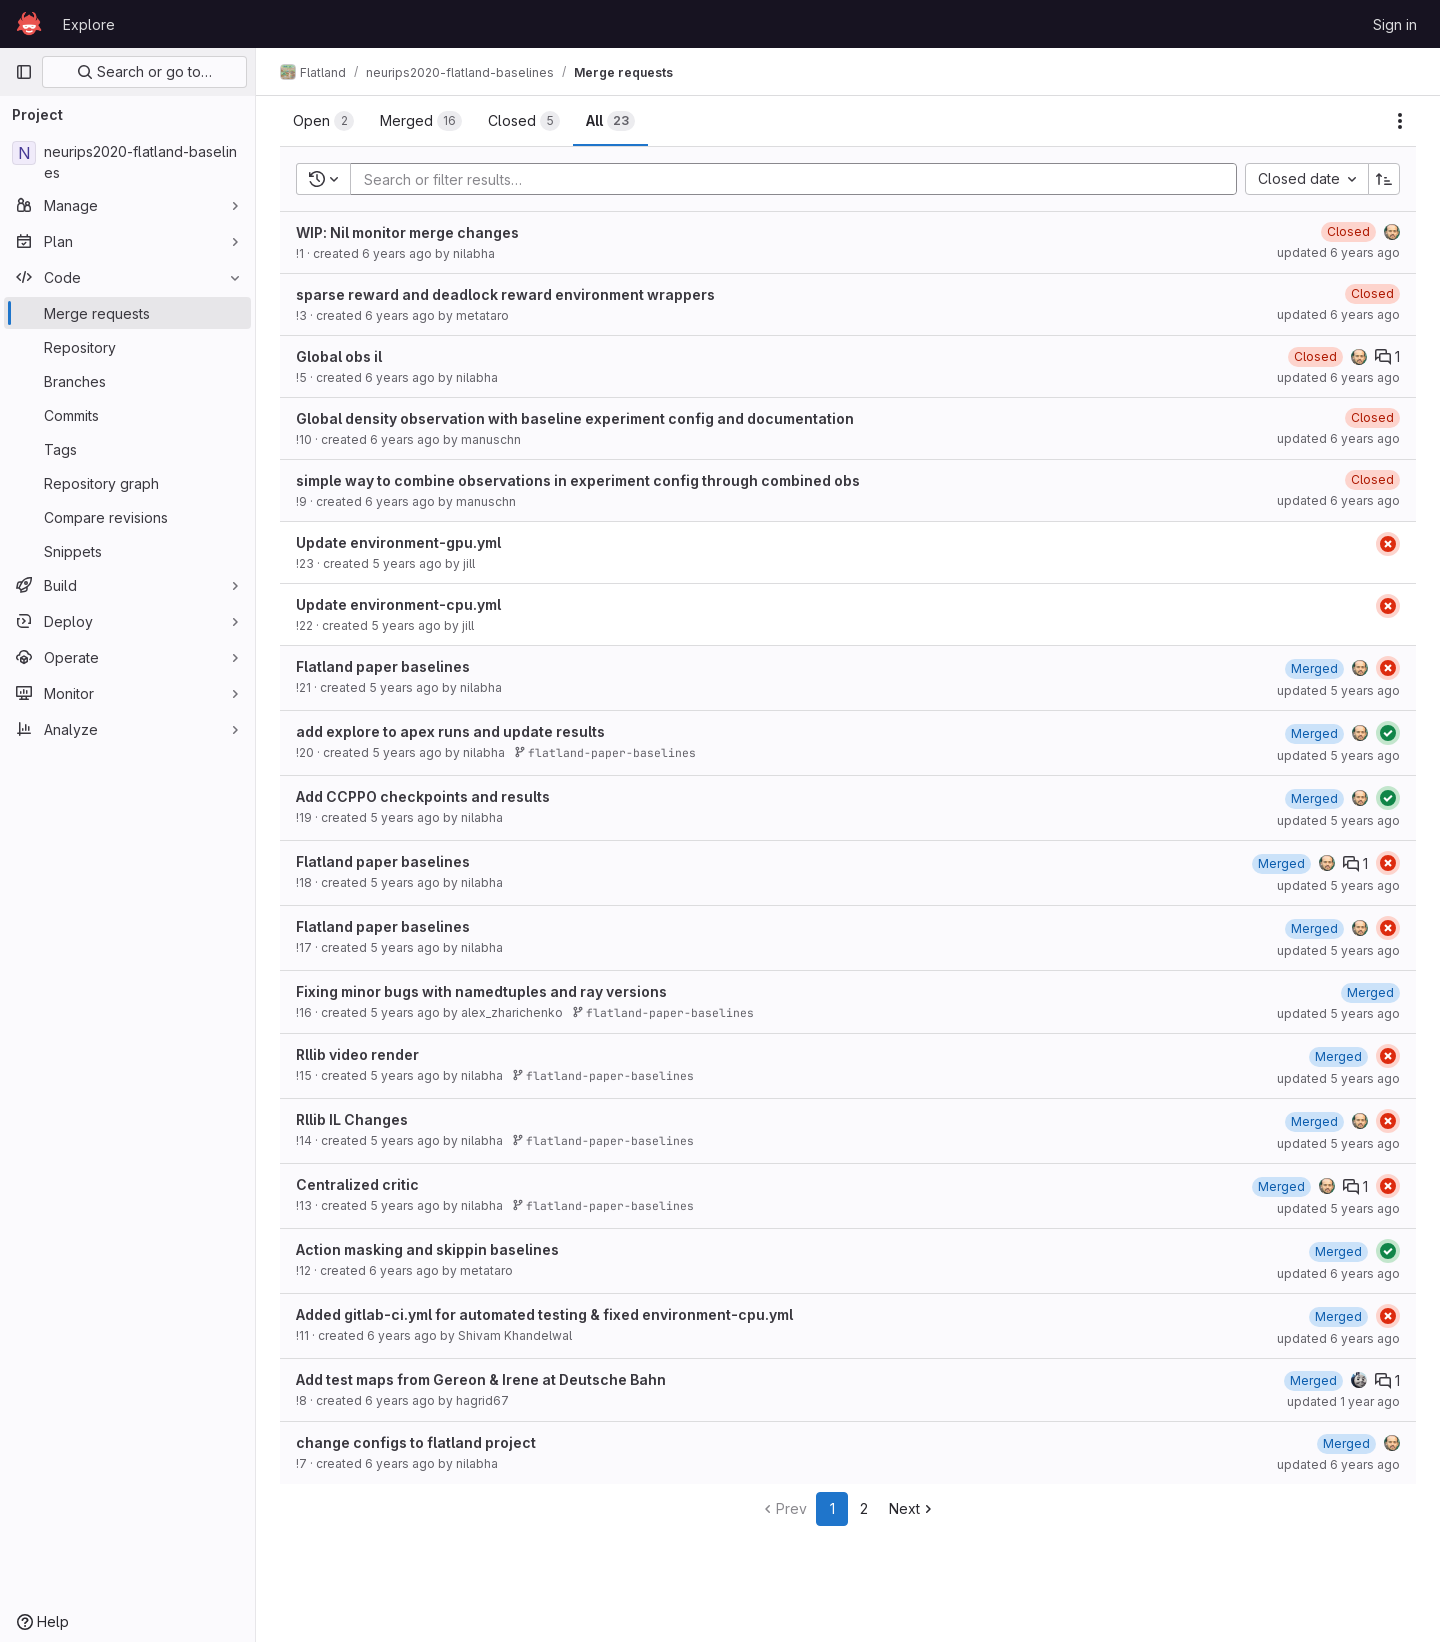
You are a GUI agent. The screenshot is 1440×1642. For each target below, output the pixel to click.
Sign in (1395, 24)
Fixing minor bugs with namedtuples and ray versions (481, 991)
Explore (89, 24)
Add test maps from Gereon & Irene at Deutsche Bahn (481, 1379)
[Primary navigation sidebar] (24, 72)
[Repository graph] (127, 483)
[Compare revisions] (127, 517)
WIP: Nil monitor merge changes (407, 232)
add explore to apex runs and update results (450, 731)
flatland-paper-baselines (605, 752)
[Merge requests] (127, 313)
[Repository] (127, 347)
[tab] (323, 121)
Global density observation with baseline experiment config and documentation (575, 418)
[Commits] (127, 415)
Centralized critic (357, 1184)
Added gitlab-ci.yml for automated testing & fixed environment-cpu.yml (544, 1314)
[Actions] (1400, 121)
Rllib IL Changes (352, 1119)
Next (912, 1508)
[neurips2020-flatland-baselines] (127, 162)
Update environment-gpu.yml (398, 542)
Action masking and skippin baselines (427, 1249)
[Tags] (127, 449)
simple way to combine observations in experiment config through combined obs (578, 480)
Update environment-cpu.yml (398, 604)
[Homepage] (29, 24)
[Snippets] (127, 551)
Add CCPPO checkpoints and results (423, 796)
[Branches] (127, 381)
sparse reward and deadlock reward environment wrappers (505, 294)
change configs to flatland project (416, 1442)
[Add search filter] (799, 179)
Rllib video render (357, 1054)
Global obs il (339, 356)
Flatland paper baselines (383, 666)
